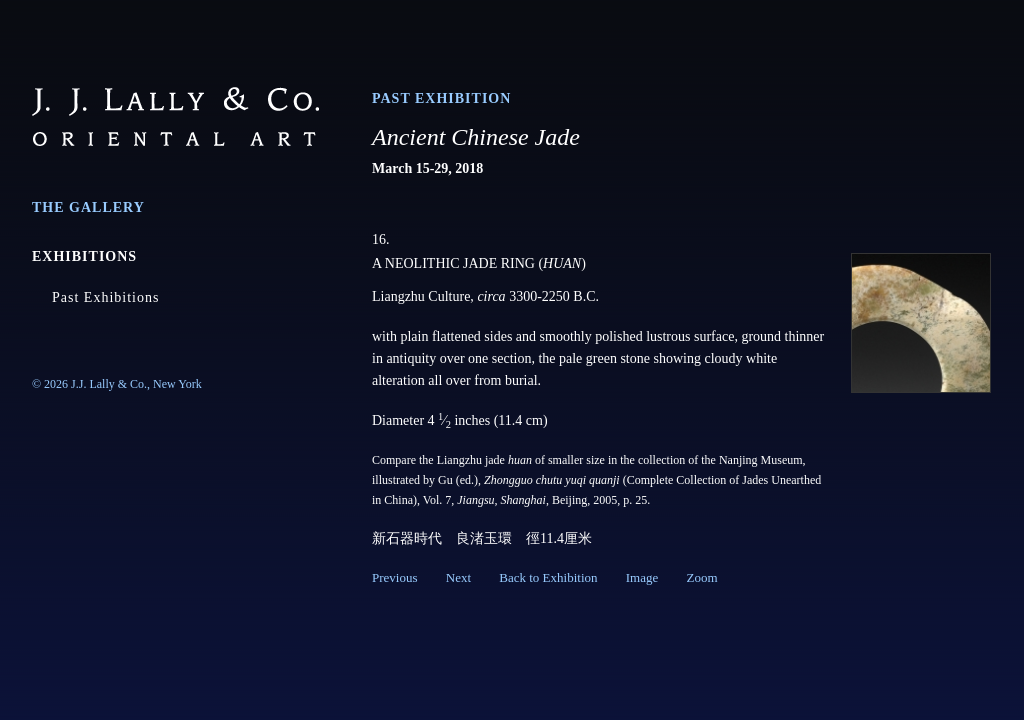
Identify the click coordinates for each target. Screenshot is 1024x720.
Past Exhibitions (105, 297)
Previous (395, 577)
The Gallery (88, 207)
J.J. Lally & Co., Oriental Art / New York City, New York (175, 116)
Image (642, 577)
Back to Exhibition (548, 577)
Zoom (701, 577)
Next (458, 577)
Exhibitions (84, 256)
